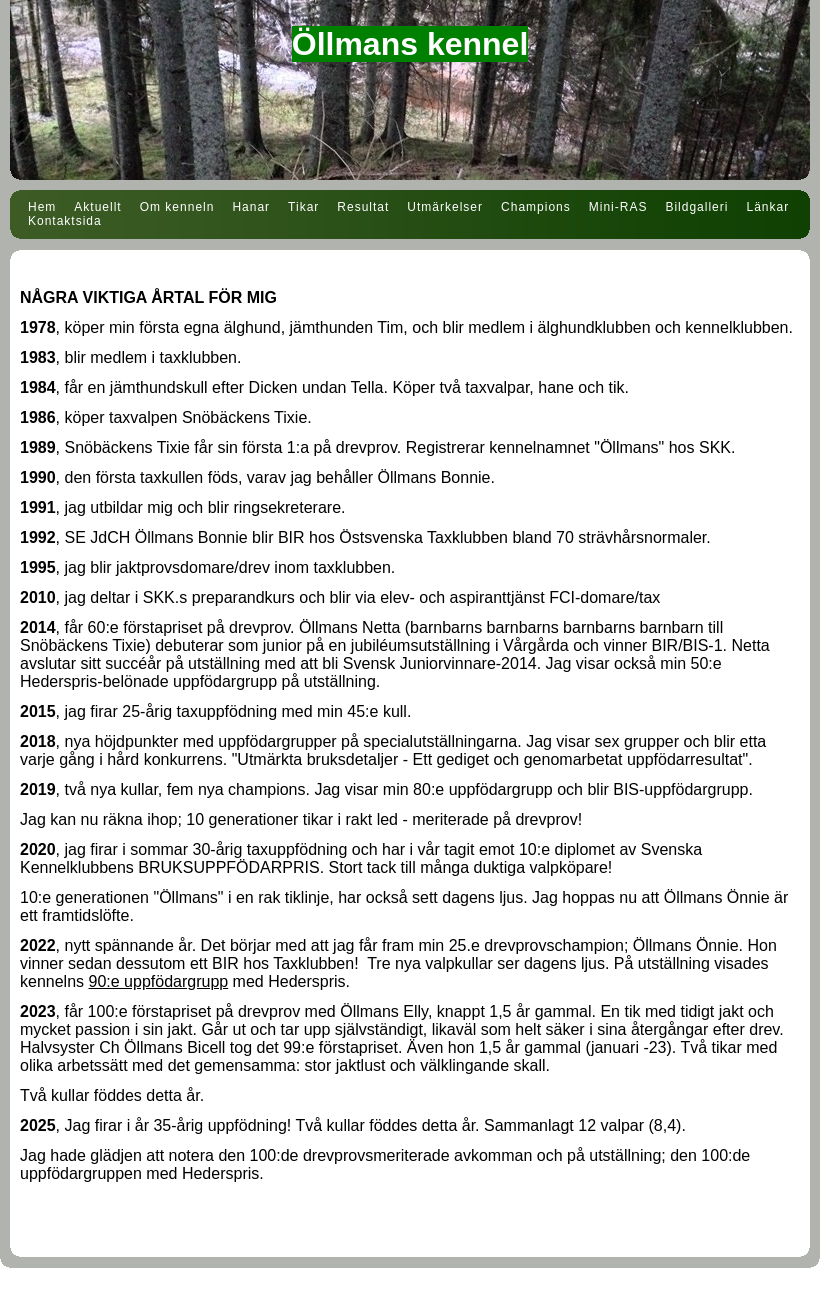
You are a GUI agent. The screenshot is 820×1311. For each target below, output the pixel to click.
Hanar (251, 207)
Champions (536, 207)
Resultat (363, 207)
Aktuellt (97, 207)
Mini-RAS (618, 207)
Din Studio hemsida (410, 1299)
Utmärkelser (445, 207)
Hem (42, 207)
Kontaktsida (65, 221)
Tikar (303, 207)
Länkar (767, 207)
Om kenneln (177, 207)
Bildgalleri (696, 207)
